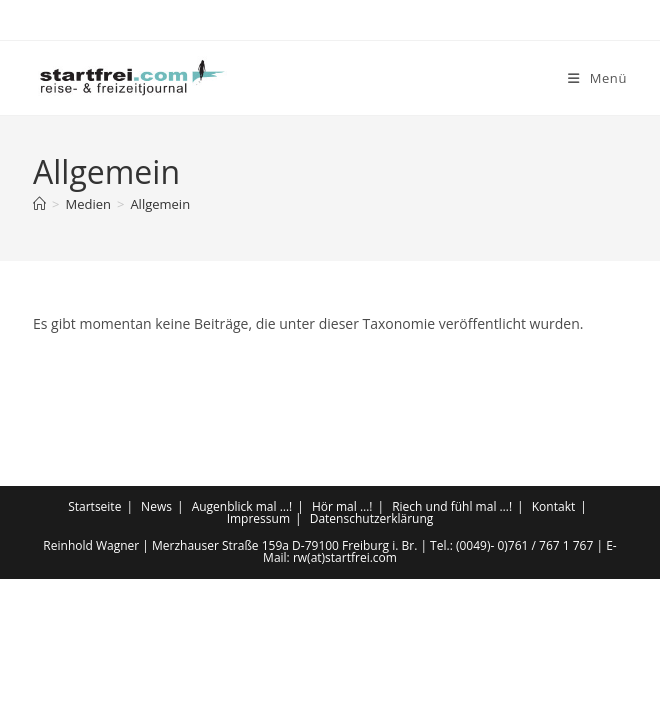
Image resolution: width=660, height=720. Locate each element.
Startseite (94, 647)
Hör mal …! (342, 647)
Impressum (258, 659)
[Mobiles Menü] (597, 78)
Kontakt (553, 647)
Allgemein (160, 204)
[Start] (39, 204)
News (156, 647)
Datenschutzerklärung (372, 659)
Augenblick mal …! (242, 647)
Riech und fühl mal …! (452, 647)
